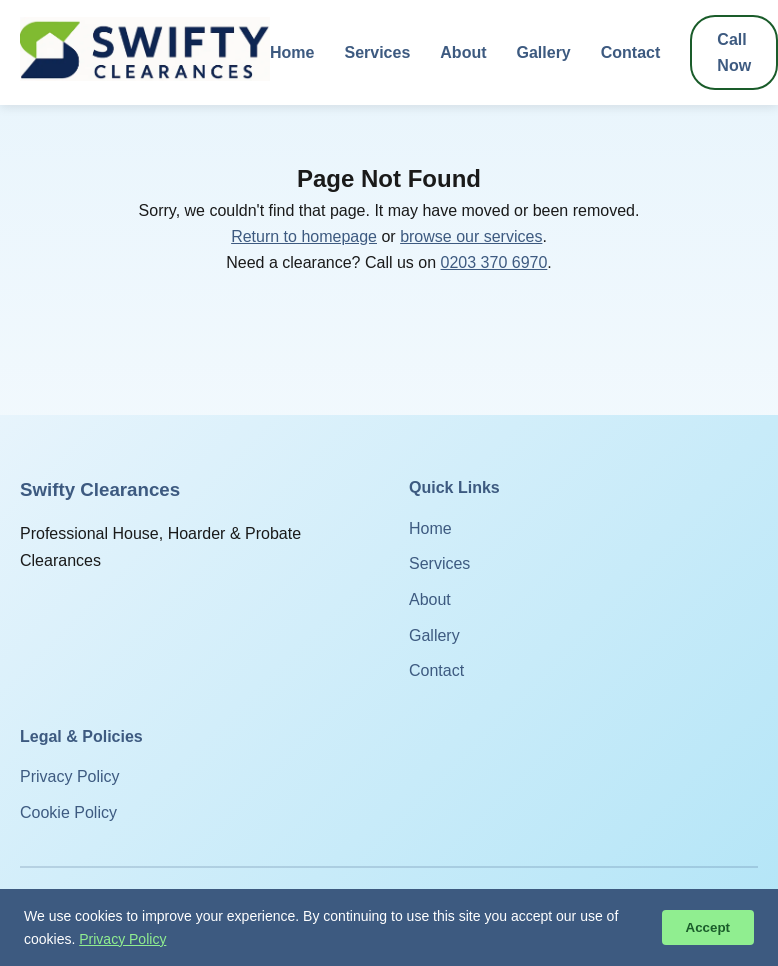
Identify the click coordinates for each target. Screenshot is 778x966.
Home (292, 52)
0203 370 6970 (494, 262)
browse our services (471, 236)
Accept (708, 927)
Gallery (544, 52)
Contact (631, 52)
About (463, 52)
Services (377, 52)
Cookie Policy (68, 812)
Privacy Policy (70, 776)
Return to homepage (304, 236)
